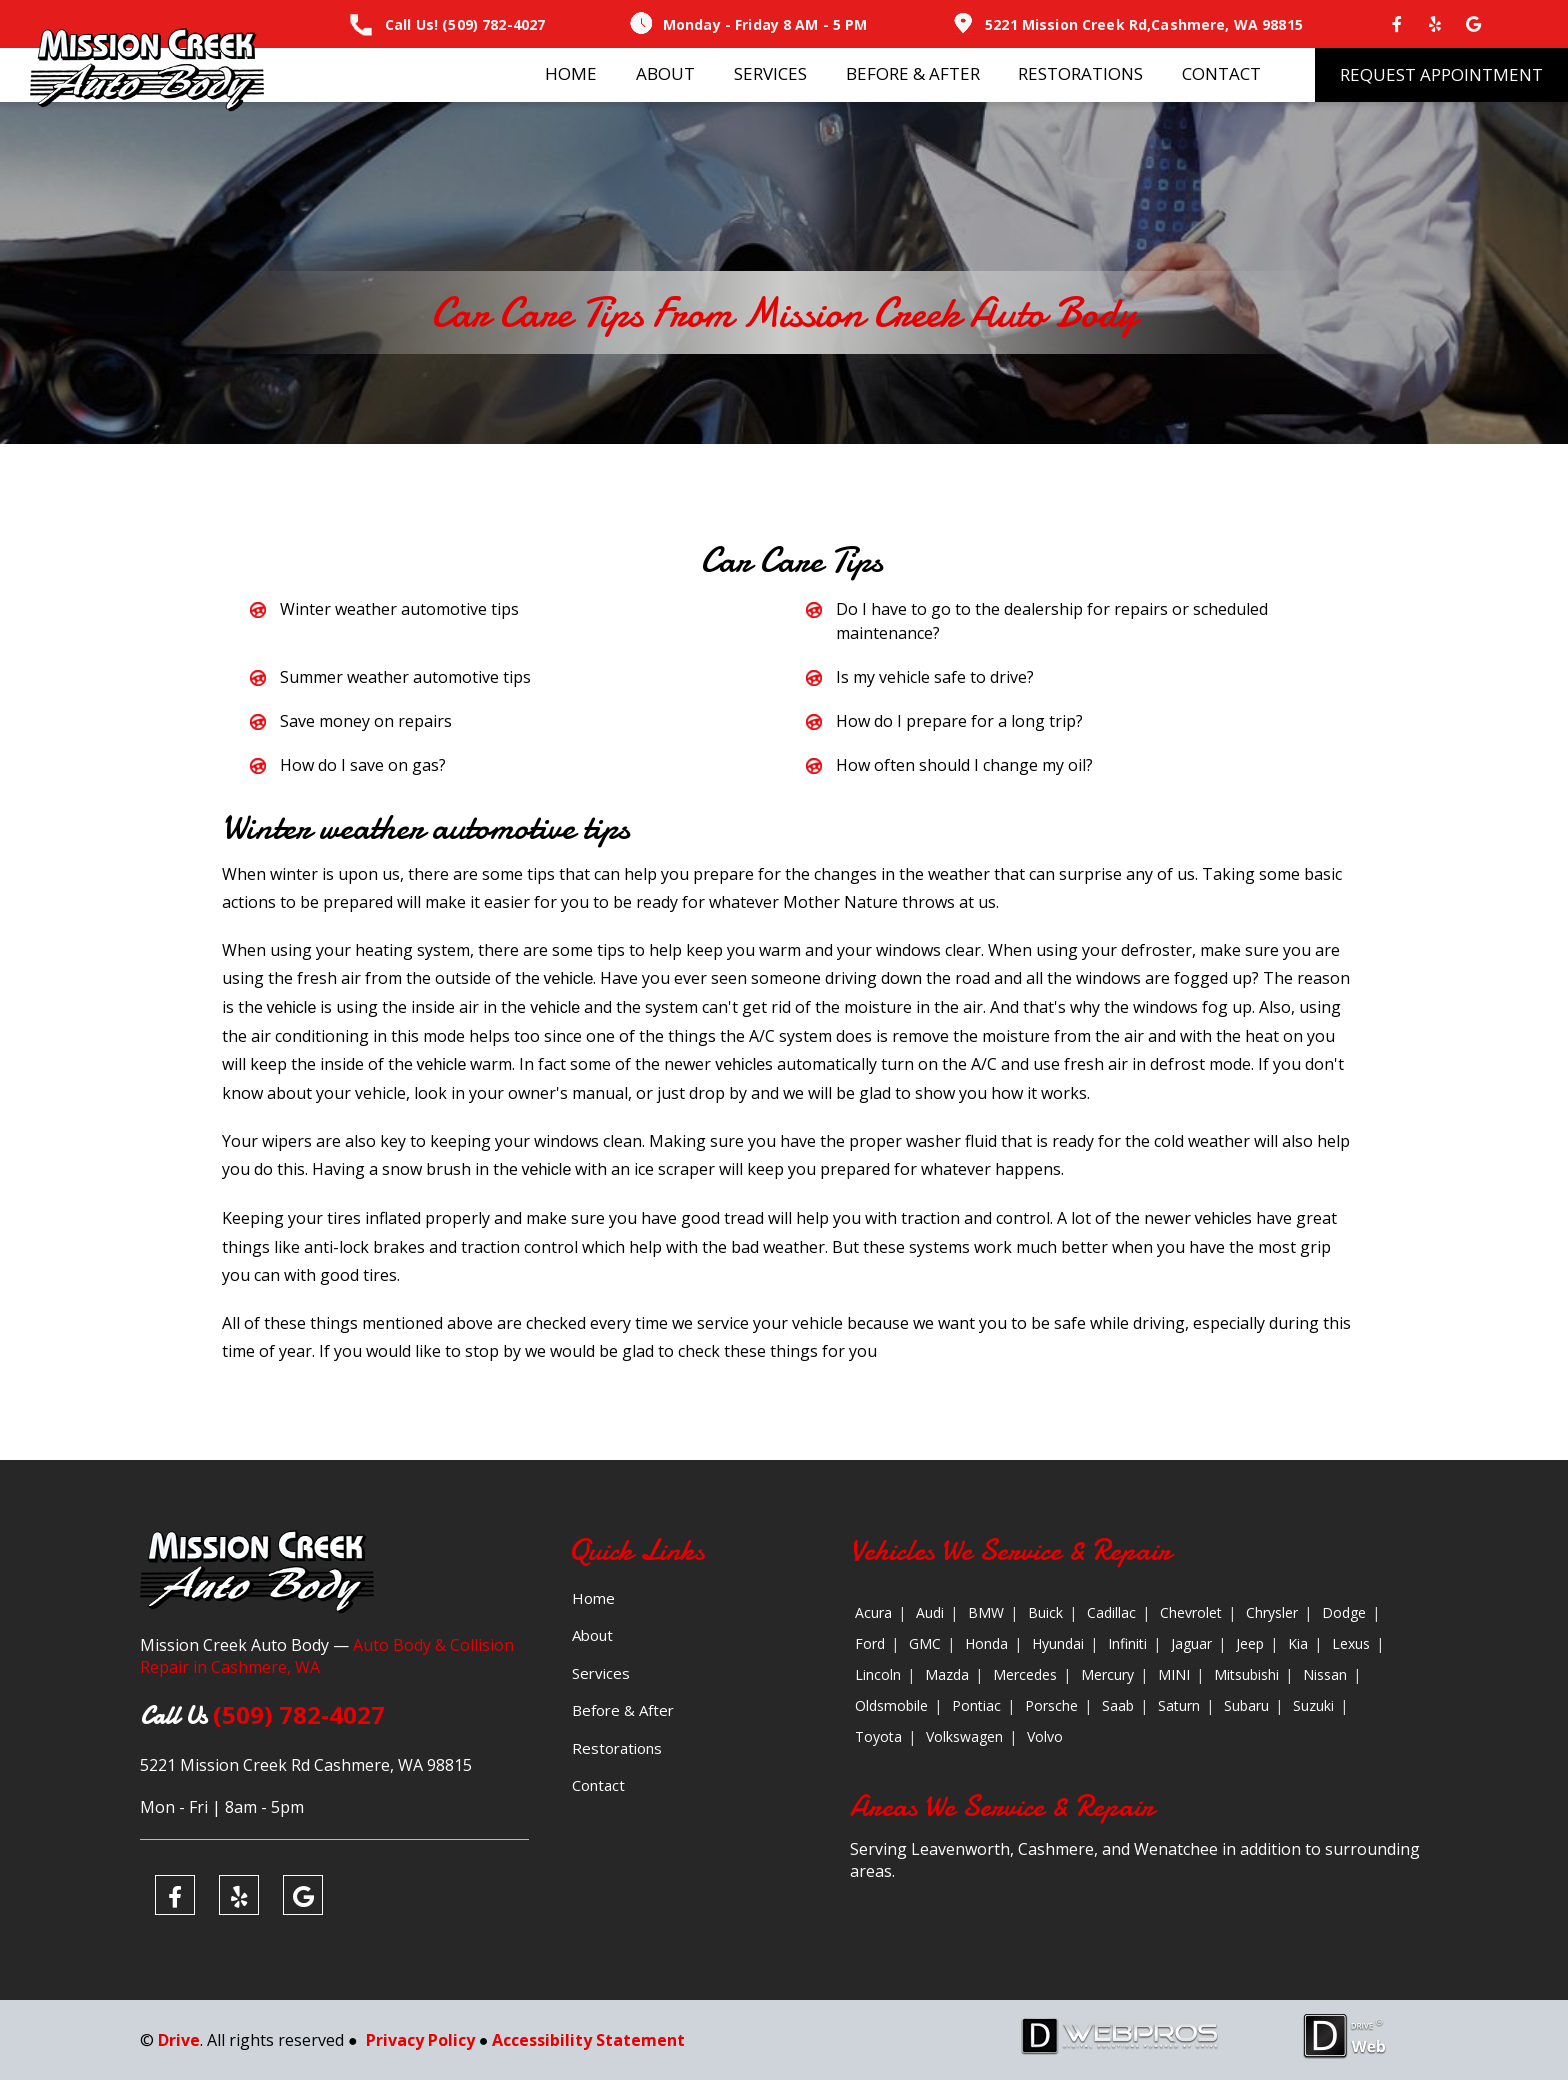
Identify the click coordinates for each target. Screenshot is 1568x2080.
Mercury (1107, 1674)
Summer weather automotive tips (405, 677)
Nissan (1325, 1674)
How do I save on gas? (363, 765)
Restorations (1080, 73)
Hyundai (1058, 1643)
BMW (986, 1612)
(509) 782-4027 (493, 24)
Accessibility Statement (588, 2040)
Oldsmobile (891, 1705)
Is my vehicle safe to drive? (935, 677)
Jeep (1250, 1643)
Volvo (1045, 1736)
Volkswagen (964, 1736)
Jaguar (1191, 1643)
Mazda (947, 1674)
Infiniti (1127, 1643)
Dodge (1344, 1612)
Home (571, 73)
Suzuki (1313, 1705)
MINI (1174, 1674)
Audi (930, 1612)
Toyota (878, 1736)
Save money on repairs (366, 721)
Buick (1045, 1612)
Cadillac (1111, 1612)
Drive (179, 2040)
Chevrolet (1191, 1612)
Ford (870, 1643)
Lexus (1351, 1643)
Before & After (913, 73)
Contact (1221, 73)
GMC (925, 1643)
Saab (1118, 1705)
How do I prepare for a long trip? (959, 721)
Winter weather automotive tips (399, 609)
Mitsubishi (1246, 1674)
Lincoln (878, 1674)
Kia (1298, 1643)
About (665, 73)
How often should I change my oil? (964, 765)
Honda (986, 1643)
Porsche (1051, 1705)
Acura (873, 1612)
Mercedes (1025, 1674)
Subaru (1246, 1705)
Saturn (1179, 1705)
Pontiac (976, 1705)
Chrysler (1272, 1612)
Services (770, 73)
